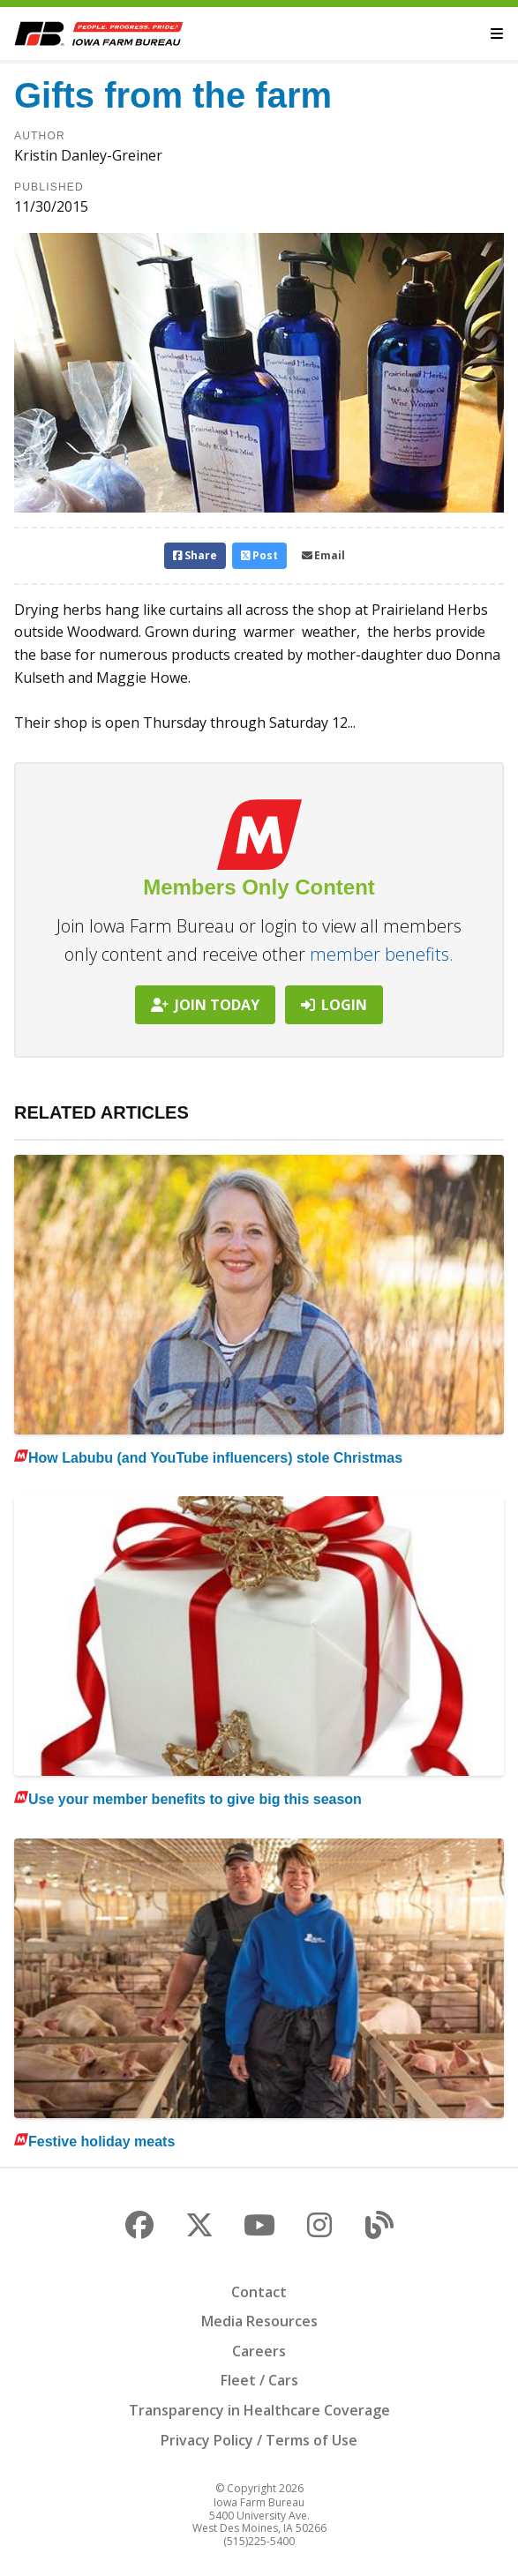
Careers (259, 2351)
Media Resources (259, 2321)
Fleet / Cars (259, 2380)
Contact (259, 2292)
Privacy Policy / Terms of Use (259, 2440)
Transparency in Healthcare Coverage (259, 2410)
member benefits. (382, 954)
